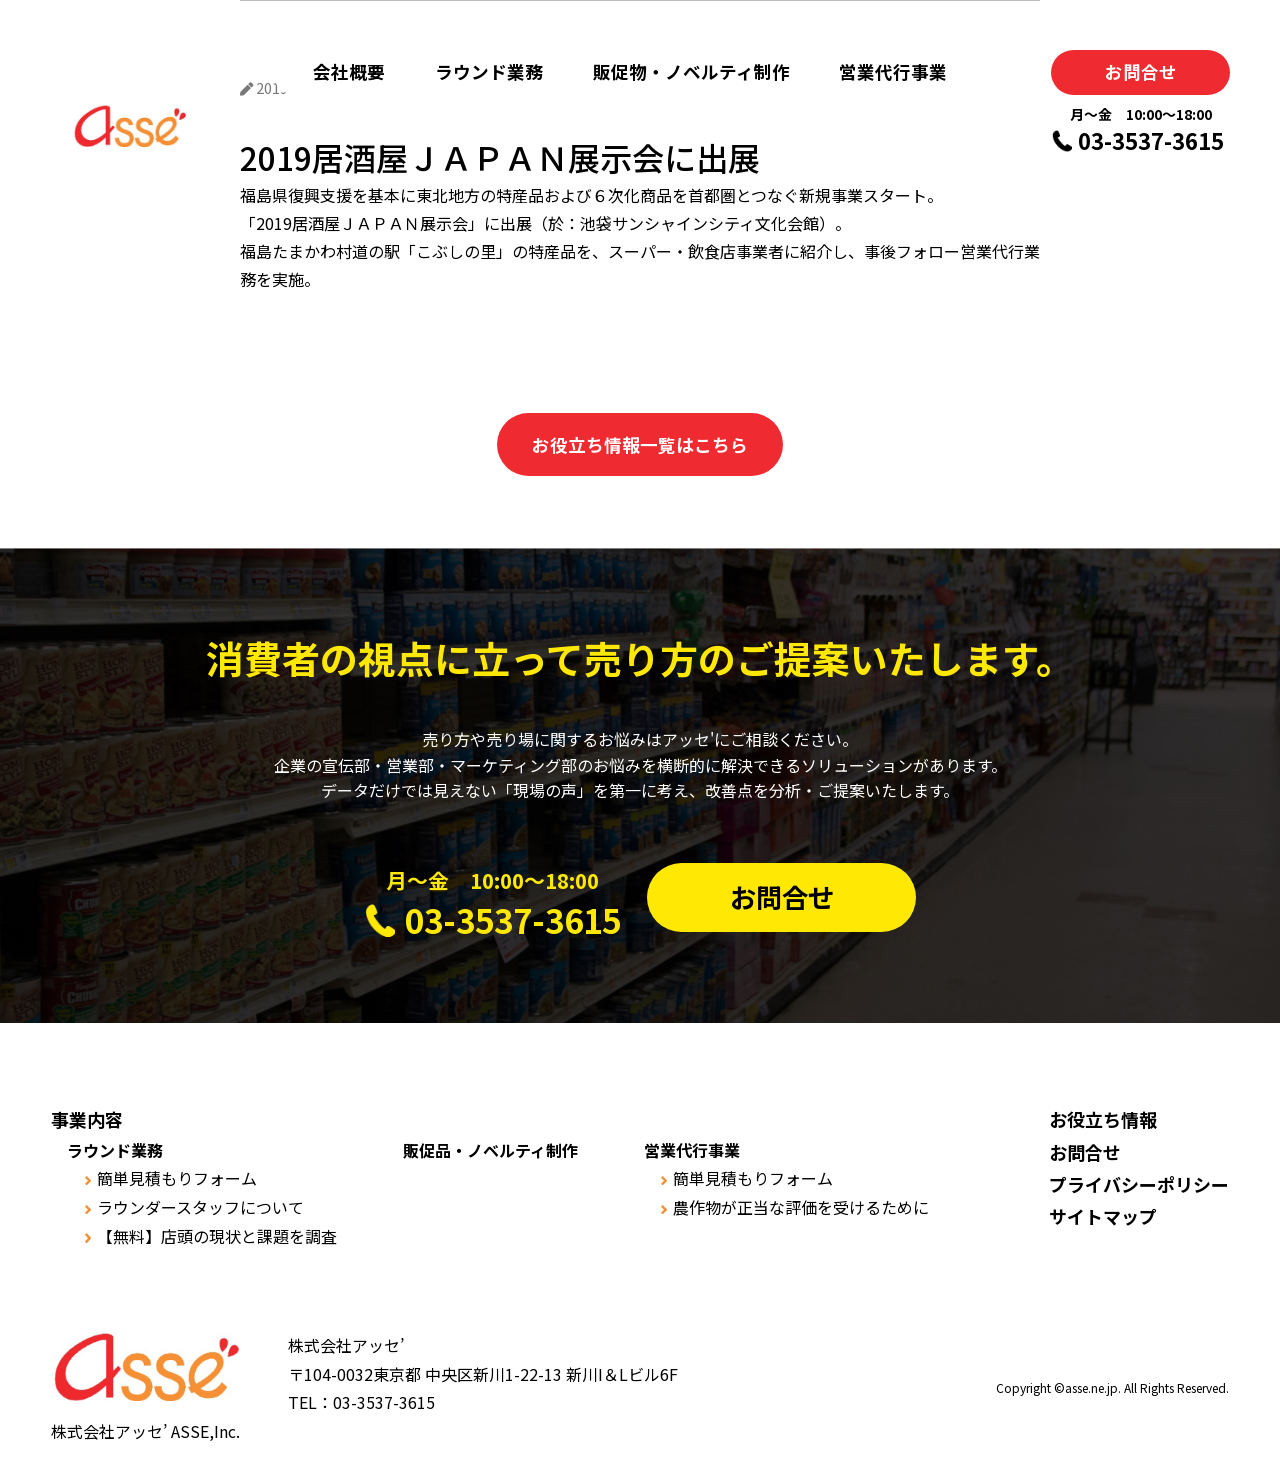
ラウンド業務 (489, 71)
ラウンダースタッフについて (200, 1207)
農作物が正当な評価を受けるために (801, 1207)
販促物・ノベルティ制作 (691, 71)
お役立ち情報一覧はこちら (640, 444)
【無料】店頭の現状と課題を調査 (217, 1236)
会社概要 (349, 71)
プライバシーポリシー (1139, 1184)
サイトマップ (1103, 1216)
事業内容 (87, 1119)
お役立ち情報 (1103, 1119)
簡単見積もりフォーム (177, 1178)
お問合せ (1141, 71)
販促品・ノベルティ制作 (490, 1150)
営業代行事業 (893, 71)
